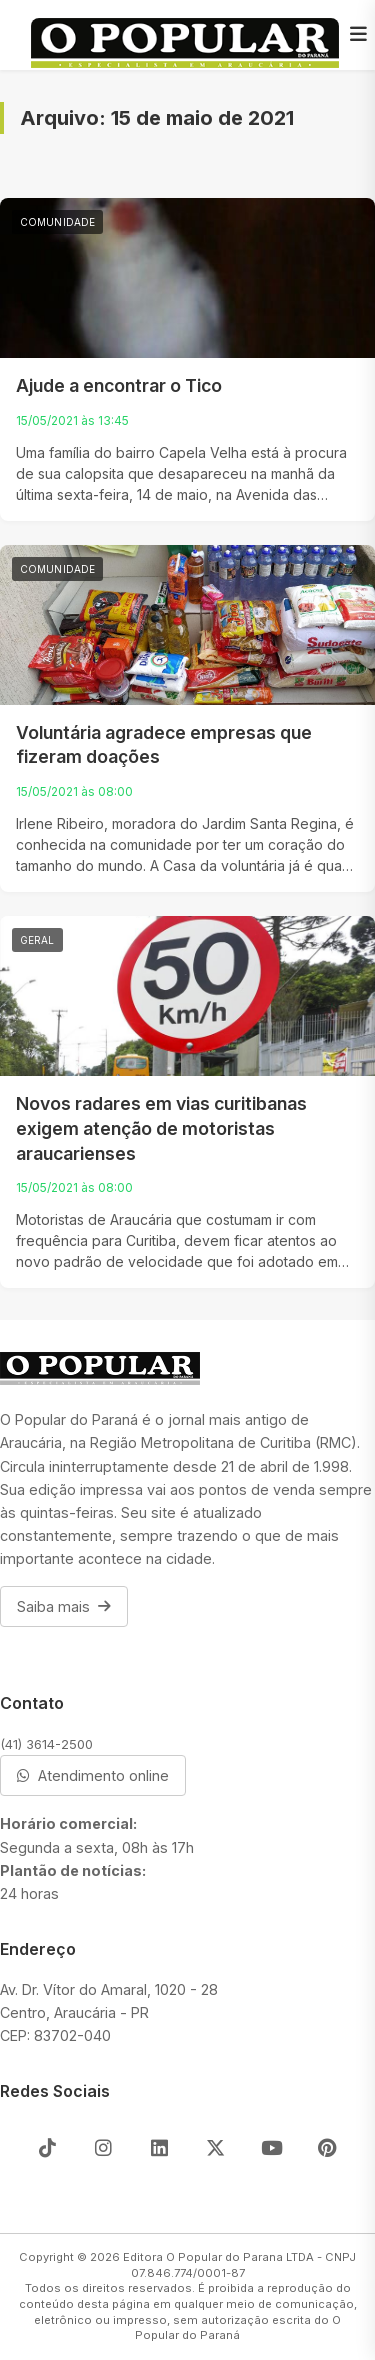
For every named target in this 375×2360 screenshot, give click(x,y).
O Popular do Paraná (238, 2328)
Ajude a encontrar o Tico (119, 385)
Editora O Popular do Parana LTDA (218, 2257)
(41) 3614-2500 (46, 1744)
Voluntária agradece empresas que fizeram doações (164, 745)
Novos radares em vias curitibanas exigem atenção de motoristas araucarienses (161, 1128)
